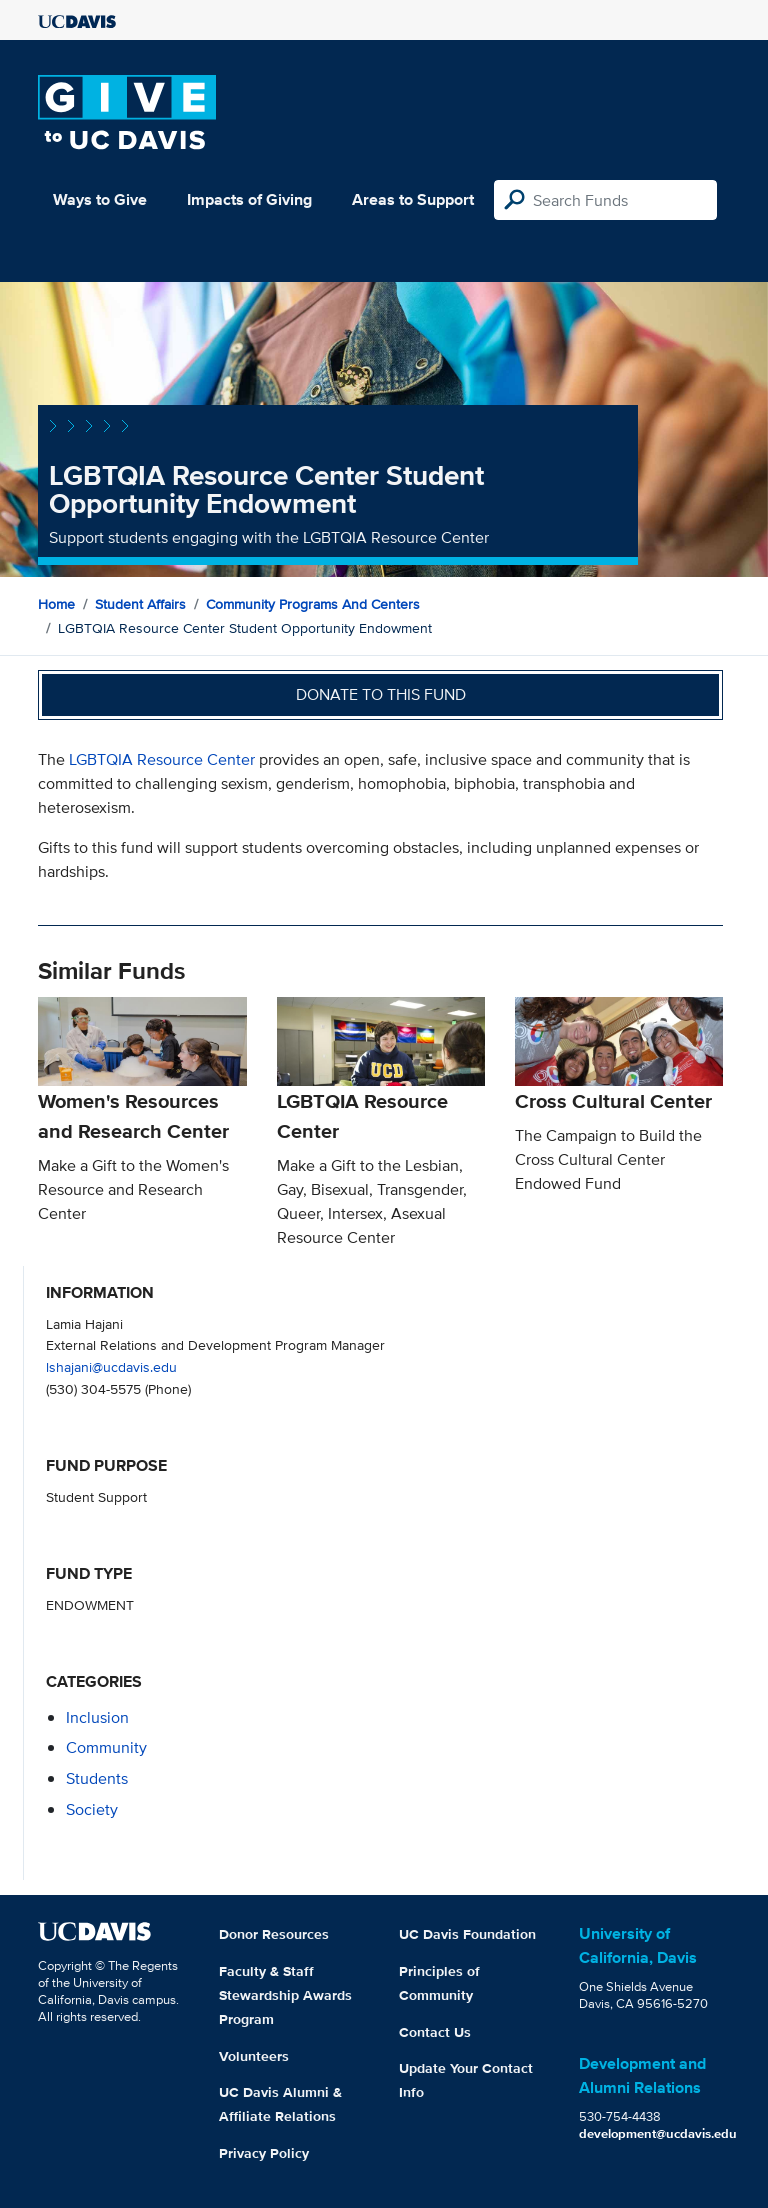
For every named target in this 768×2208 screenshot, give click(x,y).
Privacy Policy (264, 2153)
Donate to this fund (381, 694)
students (97, 1778)
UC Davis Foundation (467, 1934)
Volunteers (254, 2056)
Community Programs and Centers (313, 604)
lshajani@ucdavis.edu (111, 1366)
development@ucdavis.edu (658, 2133)
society (92, 1809)
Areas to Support (413, 199)
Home (56, 604)
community (106, 1747)
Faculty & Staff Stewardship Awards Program (285, 1995)
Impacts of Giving (249, 199)
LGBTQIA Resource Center (162, 759)
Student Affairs (140, 604)
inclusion (97, 1717)
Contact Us (435, 2032)
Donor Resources (274, 1934)
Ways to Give (100, 199)
